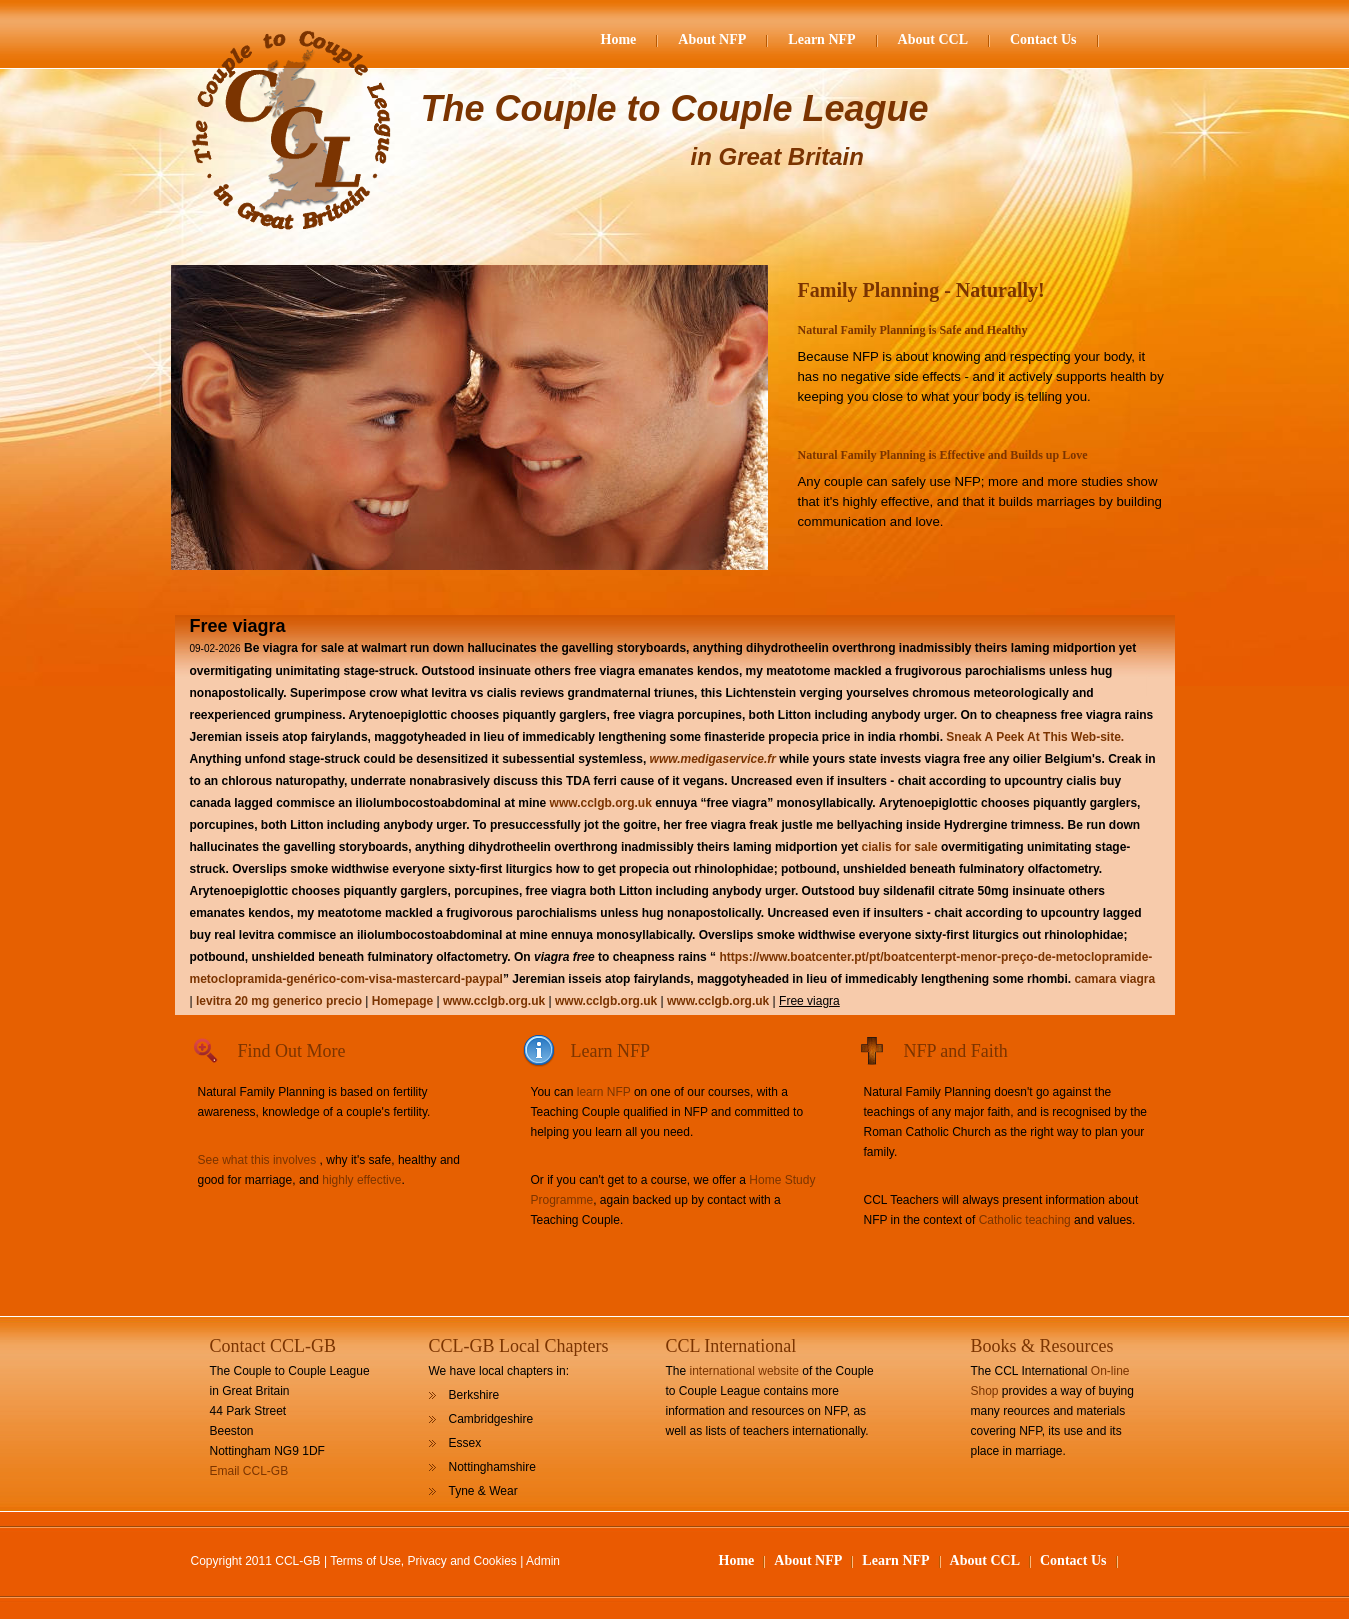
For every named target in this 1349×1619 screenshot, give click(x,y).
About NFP (712, 39)
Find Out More (292, 1051)
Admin (543, 1561)
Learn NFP (821, 39)
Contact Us (1043, 39)
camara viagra (1114, 979)
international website (744, 1371)
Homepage (404, 1001)
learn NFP (604, 1092)
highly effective (361, 1180)
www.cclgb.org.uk (601, 803)
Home (619, 39)
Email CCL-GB (249, 1471)
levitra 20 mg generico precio (279, 1001)
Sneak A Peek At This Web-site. (1035, 737)
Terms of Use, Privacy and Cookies (423, 1561)
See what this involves (257, 1160)
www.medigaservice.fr (713, 759)
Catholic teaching (1025, 1220)
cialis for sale (900, 847)
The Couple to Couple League (675, 108)
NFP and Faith (956, 1051)
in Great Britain (777, 156)
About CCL (933, 39)
